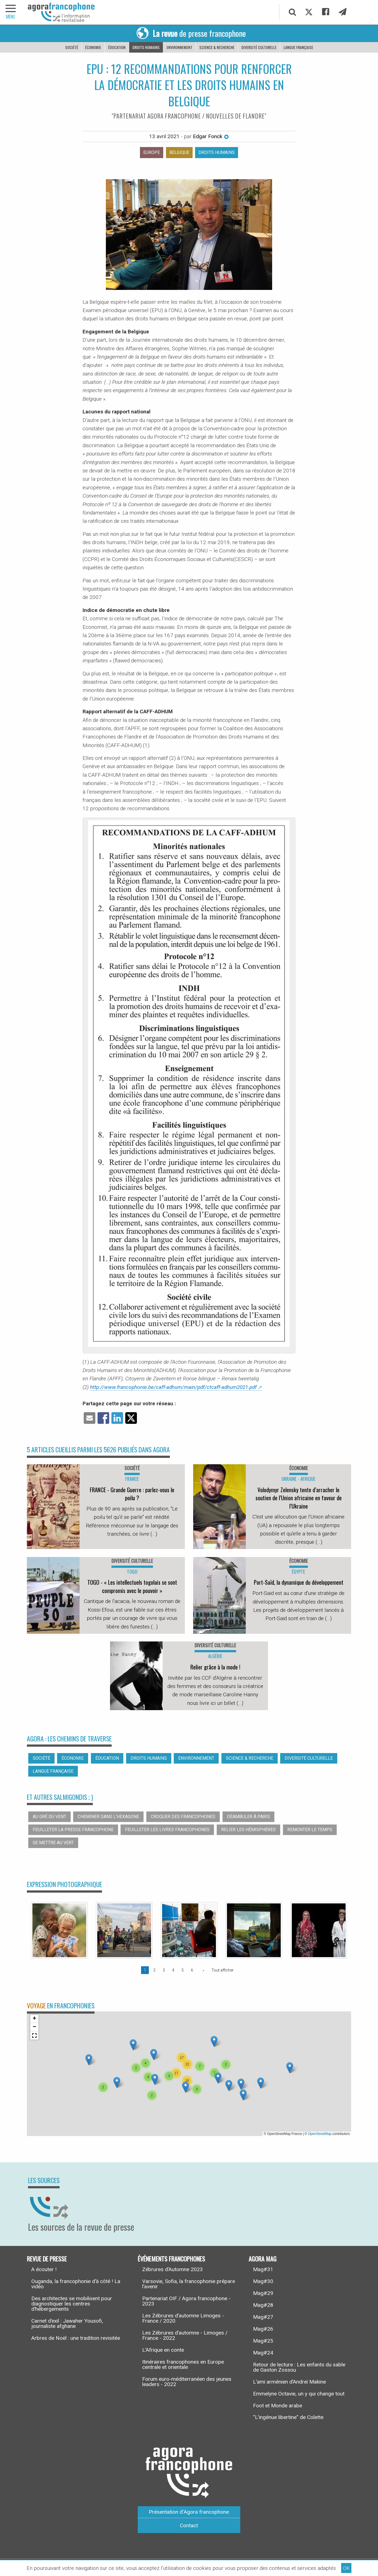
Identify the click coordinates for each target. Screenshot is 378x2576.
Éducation (117, 47)
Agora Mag (263, 2258)
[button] (116, 2082)
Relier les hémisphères (248, 1829)
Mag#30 (263, 2281)
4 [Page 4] (173, 1970)
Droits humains (146, 47)
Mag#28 (263, 2305)
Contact (189, 2525)
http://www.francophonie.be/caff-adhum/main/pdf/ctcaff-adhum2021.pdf (173, 1387)
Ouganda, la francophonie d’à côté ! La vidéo (75, 2284)
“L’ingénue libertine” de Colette (288, 2417)
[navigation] (11, 12)
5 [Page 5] (183, 1970)
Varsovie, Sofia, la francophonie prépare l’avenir (188, 2284)
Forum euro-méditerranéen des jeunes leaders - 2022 (186, 2381)
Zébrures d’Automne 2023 (172, 2269)
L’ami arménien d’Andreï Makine (289, 2382)
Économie (93, 47)
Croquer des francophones (183, 1816)
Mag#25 (263, 2341)
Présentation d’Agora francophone (189, 2512)
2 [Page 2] (154, 1970)
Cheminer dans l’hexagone (108, 1816)
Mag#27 (263, 2317)
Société (71, 47)
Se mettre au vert (53, 1842)
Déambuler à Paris (248, 1816)
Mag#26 (263, 2329)
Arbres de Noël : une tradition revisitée (75, 2338)
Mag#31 (263, 2269)
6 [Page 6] (192, 1970)
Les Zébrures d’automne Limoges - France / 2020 (183, 2318)
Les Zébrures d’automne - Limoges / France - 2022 (185, 2335)
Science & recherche (216, 47)
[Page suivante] (202, 1970)
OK (346, 2568)
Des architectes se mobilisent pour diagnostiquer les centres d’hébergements (71, 2303)
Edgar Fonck (211, 136)
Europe (151, 152)
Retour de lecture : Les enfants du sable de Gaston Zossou (299, 2367)
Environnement (179, 47)
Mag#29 (263, 2293)
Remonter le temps (309, 1829)
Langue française (298, 47)
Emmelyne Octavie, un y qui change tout (298, 2393)
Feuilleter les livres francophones (167, 1829)
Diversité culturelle (259, 47)
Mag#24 (263, 2352)
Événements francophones (171, 2258)
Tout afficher (222, 1970)
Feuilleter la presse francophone (73, 1829)
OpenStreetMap (319, 2134)
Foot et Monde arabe (277, 2405)
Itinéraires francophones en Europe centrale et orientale (183, 2364)
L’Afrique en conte (163, 2350)
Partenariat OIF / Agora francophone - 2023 (186, 2301)
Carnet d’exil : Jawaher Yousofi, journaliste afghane (67, 2323)
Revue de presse (47, 2258)
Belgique (179, 152)
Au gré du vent (49, 1816)
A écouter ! (44, 2269)
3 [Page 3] (164, 1970)
